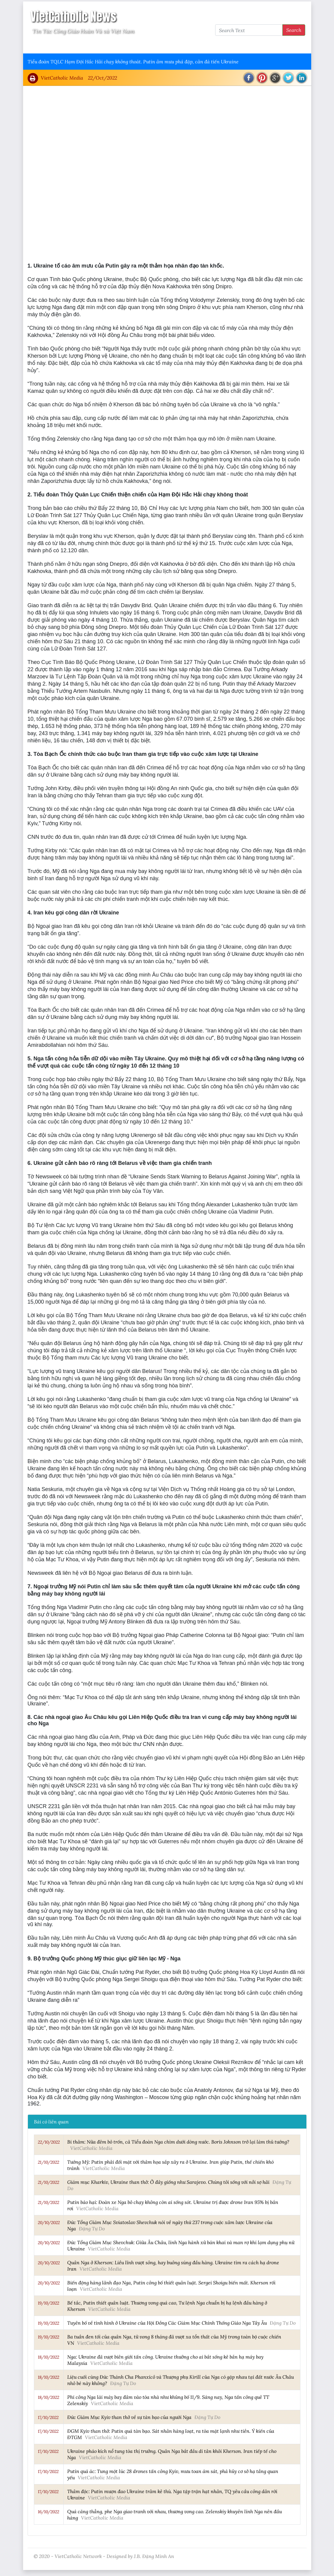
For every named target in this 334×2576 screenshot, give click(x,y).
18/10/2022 (48, 2357)
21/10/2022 (48, 2162)
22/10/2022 (49, 2142)
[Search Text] (249, 30)
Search (293, 30)
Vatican (50, 45)
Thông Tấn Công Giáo (140, 45)
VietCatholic (186, 45)
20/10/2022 (49, 2222)
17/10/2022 (48, 2417)
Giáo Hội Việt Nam (88, 45)
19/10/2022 (48, 2303)
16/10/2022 (48, 2511)
